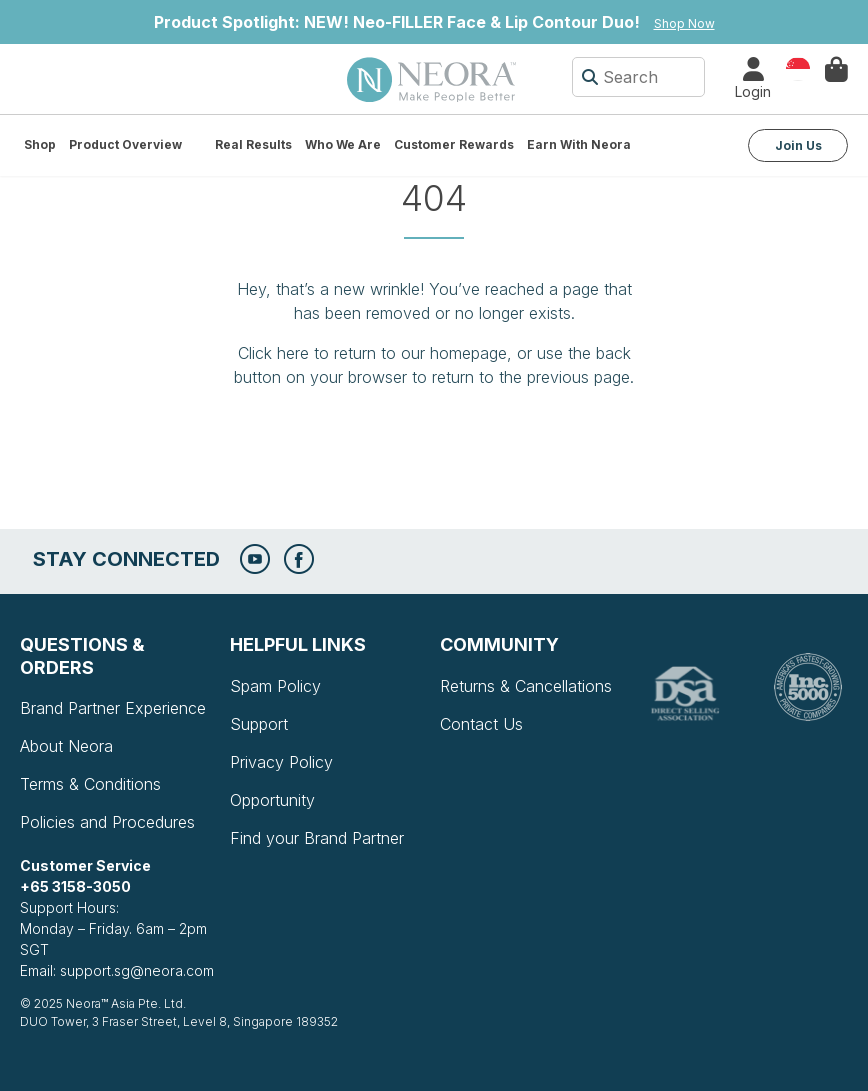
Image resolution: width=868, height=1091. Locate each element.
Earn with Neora (579, 144)
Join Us (798, 145)
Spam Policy (275, 686)
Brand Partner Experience (113, 708)
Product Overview (125, 144)
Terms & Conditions (90, 784)
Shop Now (684, 23)
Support (259, 724)
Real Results (253, 144)
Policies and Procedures (107, 822)
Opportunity (272, 800)
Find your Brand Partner (317, 838)
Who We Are (343, 144)
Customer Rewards (454, 144)
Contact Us (481, 724)
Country (798, 67)
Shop (40, 144)
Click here (273, 353)
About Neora (66, 746)
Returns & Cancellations (526, 686)
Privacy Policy (281, 762)
